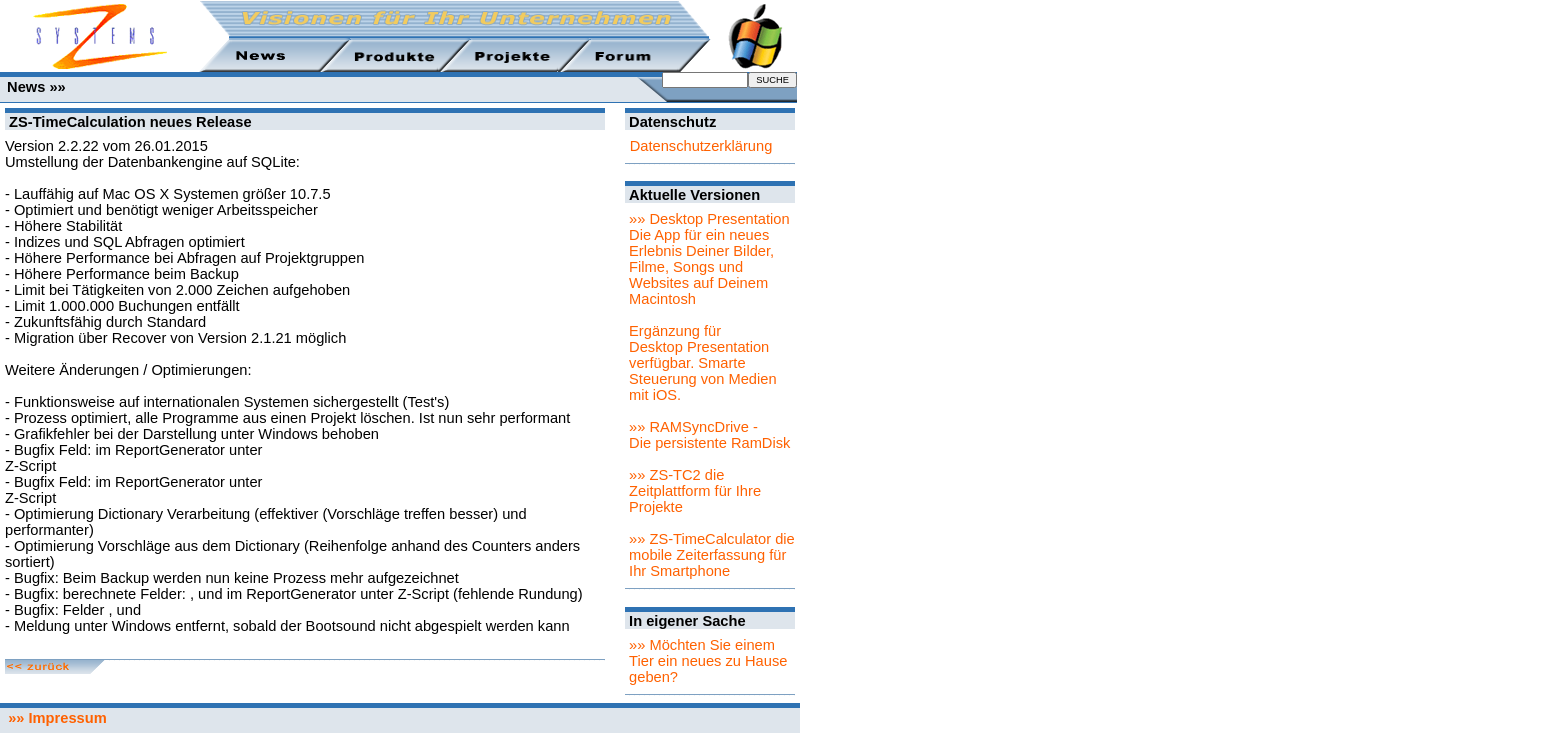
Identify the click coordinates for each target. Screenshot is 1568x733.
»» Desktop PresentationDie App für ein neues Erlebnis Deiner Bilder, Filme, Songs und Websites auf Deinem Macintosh (709, 259)
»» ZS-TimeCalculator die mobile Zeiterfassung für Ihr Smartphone (712, 555)
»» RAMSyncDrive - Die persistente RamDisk (709, 435)
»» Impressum (53, 718)
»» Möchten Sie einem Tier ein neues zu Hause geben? (708, 661)
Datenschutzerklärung (701, 146)
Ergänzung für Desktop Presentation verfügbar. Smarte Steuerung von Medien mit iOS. (702, 363)
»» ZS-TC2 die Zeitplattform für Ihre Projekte (695, 491)
